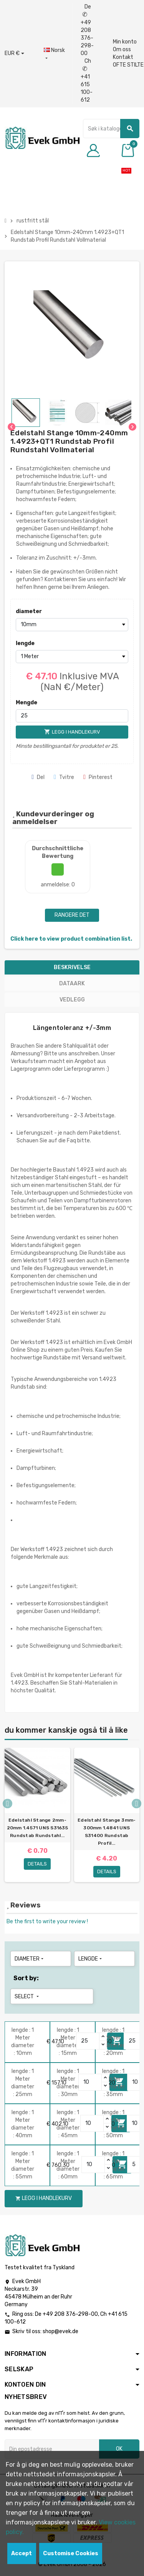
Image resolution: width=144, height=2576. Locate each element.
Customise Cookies (70, 2553)
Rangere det (72, 915)
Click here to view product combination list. (71, 939)
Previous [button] (7, 1803)
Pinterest (98, 777)
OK (119, 2449)
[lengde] (72, 656)
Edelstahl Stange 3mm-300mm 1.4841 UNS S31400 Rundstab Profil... (107, 1831)
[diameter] (72, 624)
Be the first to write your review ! (47, 1921)
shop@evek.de (60, 2331)
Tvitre (64, 777)
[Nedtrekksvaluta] (14, 53)
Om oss (122, 49)
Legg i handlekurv (43, 2198)
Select (27, 1996)
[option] (37, 1815)
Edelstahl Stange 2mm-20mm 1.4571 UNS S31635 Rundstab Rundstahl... (37, 1827)
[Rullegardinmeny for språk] (54, 54)
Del (38, 777)
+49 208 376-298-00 (70, 2314)
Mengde (26, 702)
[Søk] (111, 128)
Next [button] (136, 1803)
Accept (21, 2553)
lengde (25, 643)
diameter (29, 611)
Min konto (125, 41)
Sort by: (26, 1978)
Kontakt (123, 57)
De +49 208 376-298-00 (87, 30)
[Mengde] (72, 715)
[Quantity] (88, 2041)
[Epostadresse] (52, 2449)
